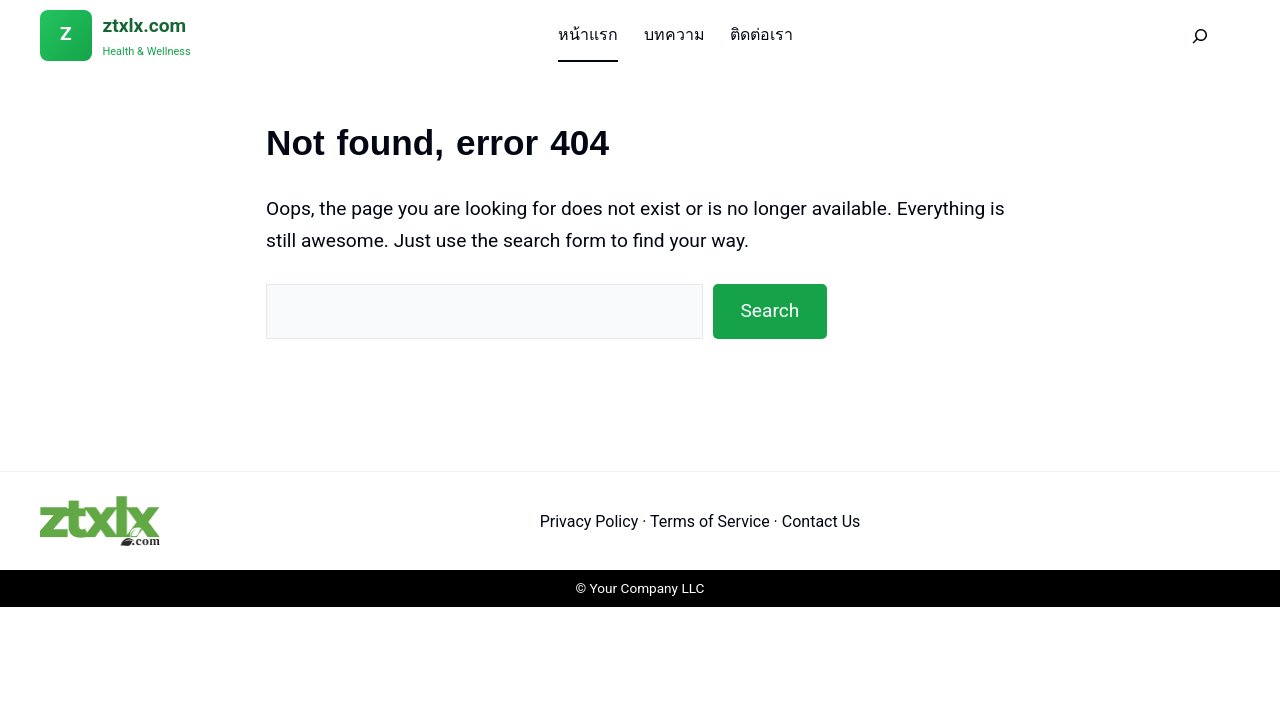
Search (769, 310)
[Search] (1200, 35)
